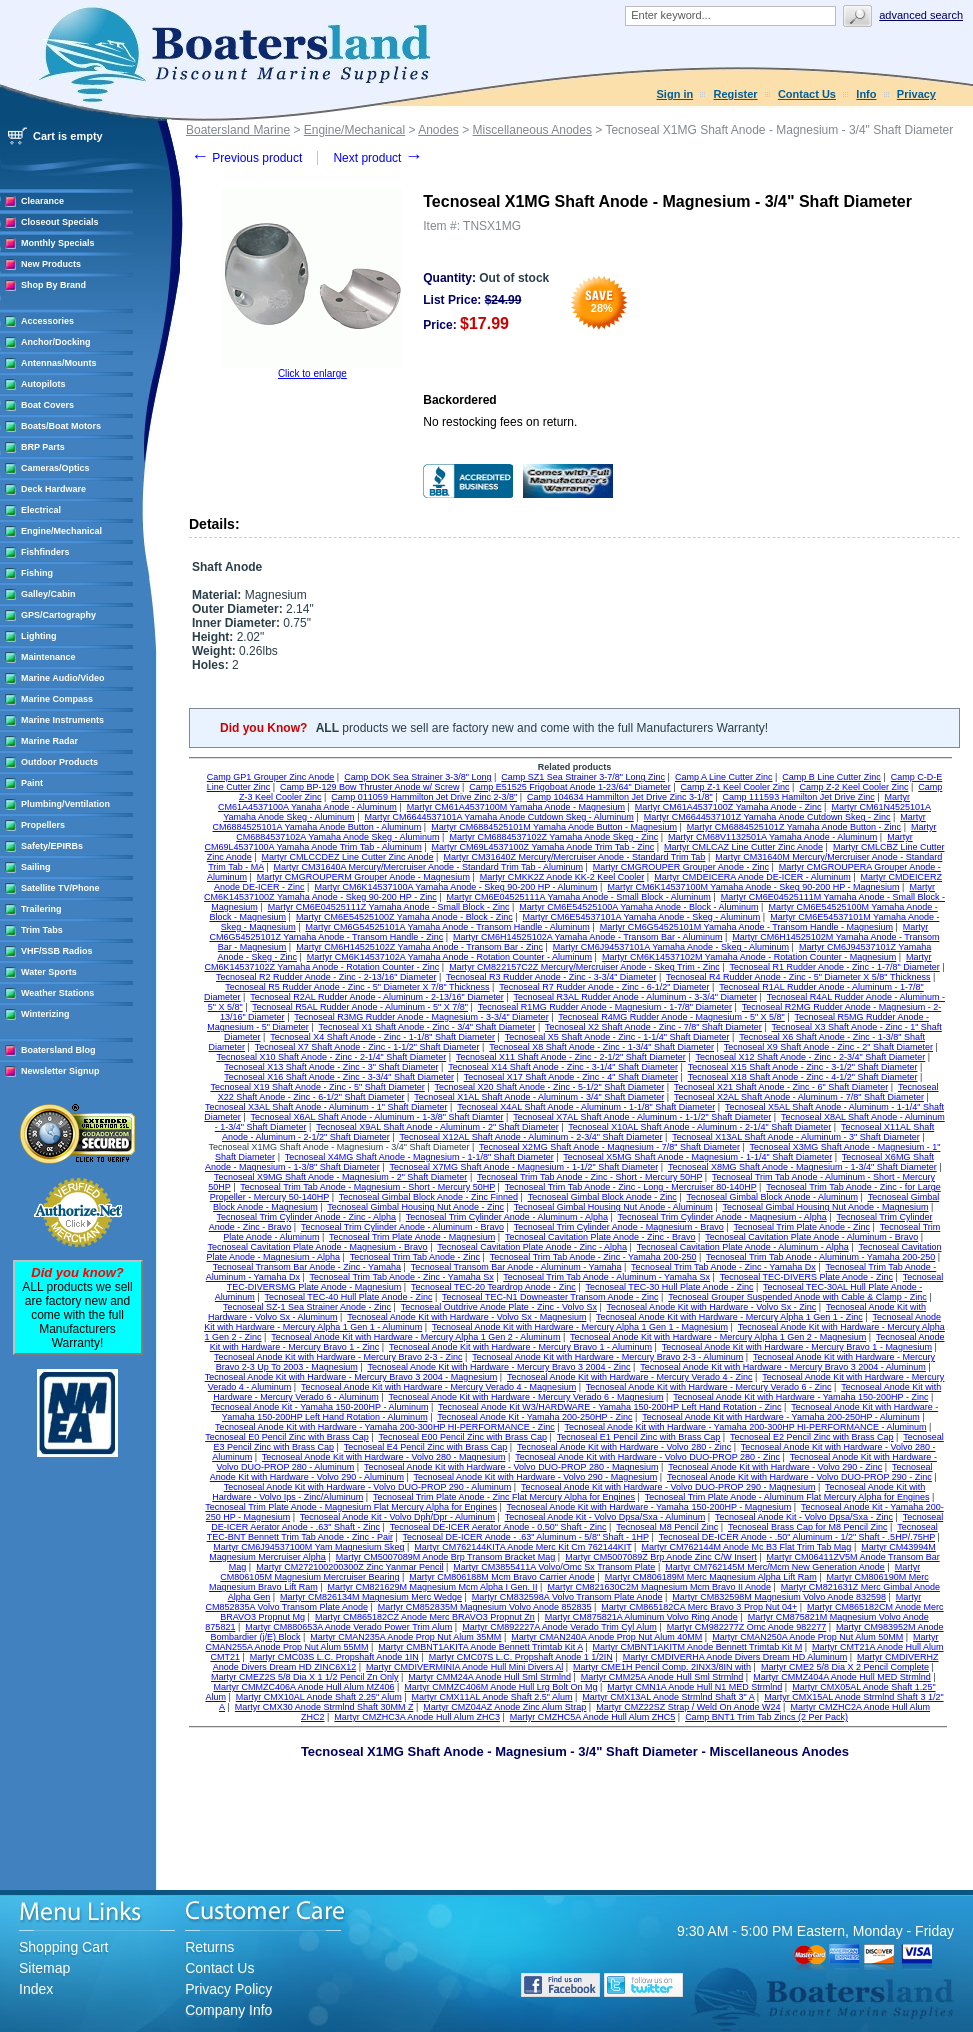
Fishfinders (45, 552)
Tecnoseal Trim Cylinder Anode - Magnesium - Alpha (722, 1217)
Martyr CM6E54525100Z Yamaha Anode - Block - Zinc (404, 917)
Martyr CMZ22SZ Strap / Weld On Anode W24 (688, 1707)
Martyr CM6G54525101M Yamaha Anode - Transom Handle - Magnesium (746, 927)
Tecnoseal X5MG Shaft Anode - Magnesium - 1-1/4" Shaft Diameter (697, 1157)
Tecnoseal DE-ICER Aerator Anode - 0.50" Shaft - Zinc (498, 1527)
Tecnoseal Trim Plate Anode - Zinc (802, 1227)
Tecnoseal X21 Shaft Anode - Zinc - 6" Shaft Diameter (781, 1087)
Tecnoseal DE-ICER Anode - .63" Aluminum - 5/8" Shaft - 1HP (526, 1537)
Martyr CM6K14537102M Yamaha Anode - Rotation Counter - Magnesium (749, 957)
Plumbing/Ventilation (65, 804)
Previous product (246, 158)
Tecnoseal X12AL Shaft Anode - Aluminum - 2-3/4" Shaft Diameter (530, 1137)
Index (36, 1989)
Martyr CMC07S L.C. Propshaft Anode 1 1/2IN (521, 1657)
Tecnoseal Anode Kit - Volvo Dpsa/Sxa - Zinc (804, 1517)
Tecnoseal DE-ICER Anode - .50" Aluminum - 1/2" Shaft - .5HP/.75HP (797, 1537)
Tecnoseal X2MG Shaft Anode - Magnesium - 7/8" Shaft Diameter (609, 1147)
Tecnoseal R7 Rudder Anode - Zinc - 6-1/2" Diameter (604, 987)
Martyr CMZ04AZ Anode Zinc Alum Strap (504, 1707)
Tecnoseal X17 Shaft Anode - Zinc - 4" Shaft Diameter (571, 1077)
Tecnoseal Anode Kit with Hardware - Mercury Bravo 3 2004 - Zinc (498, 1367)
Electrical (41, 510)
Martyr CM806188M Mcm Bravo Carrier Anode (502, 1577)
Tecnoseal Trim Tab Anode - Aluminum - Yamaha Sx (606, 1277)
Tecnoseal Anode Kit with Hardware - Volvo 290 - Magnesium (536, 1477)
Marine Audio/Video (63, 678)
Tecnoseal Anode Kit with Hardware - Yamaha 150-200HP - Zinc (800, 1397)
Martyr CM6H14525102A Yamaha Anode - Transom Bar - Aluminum (587, 937)
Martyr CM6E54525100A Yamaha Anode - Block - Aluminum (638, 907)
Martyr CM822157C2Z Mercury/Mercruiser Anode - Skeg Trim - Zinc (584, 967)
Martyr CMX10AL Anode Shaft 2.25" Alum (319, 1697)
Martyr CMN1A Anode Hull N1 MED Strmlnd (694, 1687)
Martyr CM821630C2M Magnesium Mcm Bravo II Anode (659, 1587)
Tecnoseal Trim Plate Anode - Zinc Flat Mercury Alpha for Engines (504, 1497)
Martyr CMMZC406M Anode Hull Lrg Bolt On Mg (500, 1687)
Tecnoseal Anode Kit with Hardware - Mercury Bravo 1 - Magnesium (797, 1347)
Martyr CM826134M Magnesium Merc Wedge (371, 1597)
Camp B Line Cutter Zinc (831, 777)
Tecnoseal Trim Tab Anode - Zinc (415, 1257)
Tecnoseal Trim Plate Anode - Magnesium (412, 1237)
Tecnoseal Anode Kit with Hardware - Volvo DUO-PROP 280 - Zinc (647, 1457)
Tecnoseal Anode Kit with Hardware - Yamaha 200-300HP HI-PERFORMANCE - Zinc (385, 1427)
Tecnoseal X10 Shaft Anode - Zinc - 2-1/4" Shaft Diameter (331, 1057)
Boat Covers (47, 405)
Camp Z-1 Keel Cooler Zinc (735, 787)
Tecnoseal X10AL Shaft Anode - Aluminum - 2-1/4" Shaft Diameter (699, 1127)
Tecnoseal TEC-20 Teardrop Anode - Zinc (493, 1287)
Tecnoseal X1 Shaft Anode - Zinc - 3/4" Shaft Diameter (427, 1027)
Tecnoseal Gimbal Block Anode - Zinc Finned (428, 1197)
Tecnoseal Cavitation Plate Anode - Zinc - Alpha (532, 1247)
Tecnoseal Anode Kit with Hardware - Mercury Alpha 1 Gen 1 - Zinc (729, 1317)
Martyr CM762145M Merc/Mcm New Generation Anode (775, 1567)
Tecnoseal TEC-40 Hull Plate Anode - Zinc (348, 1297)
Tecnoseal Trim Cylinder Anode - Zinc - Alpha (307, 1217)
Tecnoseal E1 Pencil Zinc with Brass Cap (639, 1437)
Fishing (37, 573)
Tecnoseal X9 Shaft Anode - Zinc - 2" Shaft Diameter (828, 1047)
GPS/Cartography (58, 615)
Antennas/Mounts (59, 363)
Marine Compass (57, 699)
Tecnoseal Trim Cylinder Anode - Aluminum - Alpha (507, 1217)
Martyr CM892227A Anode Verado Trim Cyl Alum (559, 1627)
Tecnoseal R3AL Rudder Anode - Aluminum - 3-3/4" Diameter (634, 997)
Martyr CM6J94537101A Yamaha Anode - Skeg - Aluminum (671, 947)
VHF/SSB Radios (57, 951)
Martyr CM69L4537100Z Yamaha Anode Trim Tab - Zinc (543, 847)
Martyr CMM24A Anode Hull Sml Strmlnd (489, 1677)
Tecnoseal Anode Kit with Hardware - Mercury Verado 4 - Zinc (630, 1377)
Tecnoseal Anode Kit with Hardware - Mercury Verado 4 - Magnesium (438, 1387)
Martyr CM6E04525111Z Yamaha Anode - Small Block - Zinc (389, 907)
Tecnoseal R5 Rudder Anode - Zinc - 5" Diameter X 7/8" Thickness (357, 987)
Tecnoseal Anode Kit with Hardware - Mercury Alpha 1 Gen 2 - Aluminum (415, 1337)
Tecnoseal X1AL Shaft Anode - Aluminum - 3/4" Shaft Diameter (539, 1097)
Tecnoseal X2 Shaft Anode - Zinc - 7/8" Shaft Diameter (653, 1027)
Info (866, 94)
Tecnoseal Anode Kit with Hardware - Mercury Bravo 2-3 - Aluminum (607, 1357)
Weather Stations (57, 993)
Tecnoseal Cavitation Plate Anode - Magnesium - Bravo (318, 1247)
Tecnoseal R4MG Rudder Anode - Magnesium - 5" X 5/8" (671, 1017)
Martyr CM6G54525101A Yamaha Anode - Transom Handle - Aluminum (448, 927)
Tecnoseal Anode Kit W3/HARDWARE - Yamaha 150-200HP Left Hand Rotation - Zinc (609, 1407)
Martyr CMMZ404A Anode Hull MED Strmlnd (842, 1677)
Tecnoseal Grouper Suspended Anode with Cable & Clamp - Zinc (797, 1297)
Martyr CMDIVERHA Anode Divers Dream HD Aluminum (735, 1657)
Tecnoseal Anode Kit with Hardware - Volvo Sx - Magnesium (466, 1317)
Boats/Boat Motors (61, 426)
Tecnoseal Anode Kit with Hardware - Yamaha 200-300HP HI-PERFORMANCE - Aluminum (745, 1427)
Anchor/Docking (56, 342)
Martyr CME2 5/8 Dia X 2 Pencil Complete (845, 1667)
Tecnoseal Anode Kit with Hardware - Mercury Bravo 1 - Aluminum (520, 1347)
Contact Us (807, 94)
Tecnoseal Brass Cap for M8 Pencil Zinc (808, 1527)
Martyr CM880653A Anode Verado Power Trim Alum (348, 1627)
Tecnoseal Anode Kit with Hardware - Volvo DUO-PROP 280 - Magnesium (511, 1467)
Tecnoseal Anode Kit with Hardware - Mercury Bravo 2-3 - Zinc (338, 1357)
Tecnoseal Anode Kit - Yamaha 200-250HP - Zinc (534, 1417)
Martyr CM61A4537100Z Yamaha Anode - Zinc (728, 807)
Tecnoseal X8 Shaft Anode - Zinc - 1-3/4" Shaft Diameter (601, 1047)
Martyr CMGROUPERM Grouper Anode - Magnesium (363, 877)
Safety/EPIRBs (52, 846)
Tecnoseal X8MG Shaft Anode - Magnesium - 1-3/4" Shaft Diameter (802, 1167)
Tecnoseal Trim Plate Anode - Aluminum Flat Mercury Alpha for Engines (787, 1497)
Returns (209, 1947)
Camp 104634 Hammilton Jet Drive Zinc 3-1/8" (620, 797)
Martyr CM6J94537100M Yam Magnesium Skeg (308, 1547)
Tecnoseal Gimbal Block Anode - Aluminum (772, 1197)
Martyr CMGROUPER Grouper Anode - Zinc (681, 867)
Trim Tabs (42, 930)
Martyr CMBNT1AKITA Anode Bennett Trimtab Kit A (480, 1647)
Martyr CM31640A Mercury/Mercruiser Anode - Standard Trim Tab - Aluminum (428, 867)
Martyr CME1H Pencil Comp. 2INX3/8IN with (662, 1667)
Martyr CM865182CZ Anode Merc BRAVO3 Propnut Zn (425, 1617)
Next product (377, 158)
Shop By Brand (53, 285)
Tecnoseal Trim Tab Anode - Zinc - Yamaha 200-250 (593, 1257)
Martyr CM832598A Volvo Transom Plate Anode (567, 1597)
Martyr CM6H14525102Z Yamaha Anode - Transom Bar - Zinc (419, 947)
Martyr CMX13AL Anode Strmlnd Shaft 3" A (668, 1697)
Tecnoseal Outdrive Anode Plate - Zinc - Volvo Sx (499, 1307)
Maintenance (48, 657)
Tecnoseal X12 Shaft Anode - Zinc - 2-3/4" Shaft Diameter (810, 1057)
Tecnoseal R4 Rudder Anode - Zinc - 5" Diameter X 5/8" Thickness (798, 977)
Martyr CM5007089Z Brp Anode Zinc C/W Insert (661, 1557)
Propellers (43, 825)
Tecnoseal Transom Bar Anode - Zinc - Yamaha (307, 1267)
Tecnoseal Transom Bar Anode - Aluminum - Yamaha (516, 1267)
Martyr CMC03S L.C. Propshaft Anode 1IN (334, 1657)
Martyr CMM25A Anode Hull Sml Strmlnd (662, 1677)
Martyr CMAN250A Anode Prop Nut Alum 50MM (807, 1637)
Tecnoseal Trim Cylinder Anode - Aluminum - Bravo (402, 1227)
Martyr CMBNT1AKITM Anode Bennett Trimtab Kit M (698, 1647)
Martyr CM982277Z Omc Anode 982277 (747, 1627)
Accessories (47, 321)
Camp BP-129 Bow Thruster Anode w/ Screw (369, 787)
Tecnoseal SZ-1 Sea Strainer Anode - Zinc (307, 1307)
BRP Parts (43, 447)
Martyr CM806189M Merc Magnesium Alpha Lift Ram (711, 1577)
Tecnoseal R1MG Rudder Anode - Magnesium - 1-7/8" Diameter (605, 1007)
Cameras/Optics (55, 468)
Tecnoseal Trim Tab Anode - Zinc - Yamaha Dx (723, 1267)
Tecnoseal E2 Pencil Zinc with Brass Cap (812, 1437)
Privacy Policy (228, 1989)
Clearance (42, 201)
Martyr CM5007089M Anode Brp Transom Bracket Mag (446, 1557)
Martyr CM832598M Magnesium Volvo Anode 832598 (779, 1597)
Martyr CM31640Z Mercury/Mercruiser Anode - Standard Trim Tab (574, 857)
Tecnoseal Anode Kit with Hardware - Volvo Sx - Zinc (712, 1307)
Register (736, 94)
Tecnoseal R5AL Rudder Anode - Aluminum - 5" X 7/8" (360, 1007)
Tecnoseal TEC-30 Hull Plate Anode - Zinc (670, 1287)
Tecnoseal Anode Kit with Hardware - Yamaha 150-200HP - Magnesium (649, 1507)
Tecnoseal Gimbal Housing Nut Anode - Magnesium (825, 1207)
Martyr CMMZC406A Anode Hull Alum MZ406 (303, 1687)
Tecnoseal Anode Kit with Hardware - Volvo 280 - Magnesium (384, 1457)
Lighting (39, 636)
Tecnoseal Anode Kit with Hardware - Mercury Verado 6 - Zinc (709, 1387)
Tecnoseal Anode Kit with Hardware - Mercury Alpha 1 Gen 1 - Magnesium (580, 1327)
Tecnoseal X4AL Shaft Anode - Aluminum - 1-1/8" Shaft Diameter (586, 1107)
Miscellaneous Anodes (532, 130)
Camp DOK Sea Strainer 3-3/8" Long (417, 777)
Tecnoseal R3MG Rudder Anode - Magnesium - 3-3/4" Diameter (421, 1017)
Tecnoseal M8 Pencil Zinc (667, 1527)
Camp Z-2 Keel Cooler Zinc (853, 787)
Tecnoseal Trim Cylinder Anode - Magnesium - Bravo (619, 1227)
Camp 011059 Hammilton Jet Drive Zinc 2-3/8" (424, 797)
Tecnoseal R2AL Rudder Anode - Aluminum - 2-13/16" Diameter (377, 997)
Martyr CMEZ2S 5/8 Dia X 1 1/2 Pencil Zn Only (305, 1677)
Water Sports (49, 972)
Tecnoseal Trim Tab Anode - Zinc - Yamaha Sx (402, 1277)
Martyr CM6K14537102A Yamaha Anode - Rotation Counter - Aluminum (449, 957)
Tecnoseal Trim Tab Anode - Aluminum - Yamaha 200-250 (820, 1257)
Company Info (228, 2010)
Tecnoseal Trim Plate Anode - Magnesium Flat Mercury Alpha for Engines (351, 1507)
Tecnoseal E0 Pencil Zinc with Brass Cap (287, 1437)
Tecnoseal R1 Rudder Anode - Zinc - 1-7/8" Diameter (834, 967)
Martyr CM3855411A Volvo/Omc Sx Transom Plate (554, 1567)
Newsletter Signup (60, 1071)
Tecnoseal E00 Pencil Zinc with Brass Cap (462, 1437)
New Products (51, 264)
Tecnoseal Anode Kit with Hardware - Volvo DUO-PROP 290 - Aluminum (367, 1487)
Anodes (438, 130)
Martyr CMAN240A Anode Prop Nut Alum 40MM (606, 1637)
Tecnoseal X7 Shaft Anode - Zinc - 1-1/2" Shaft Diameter (367, 1047)
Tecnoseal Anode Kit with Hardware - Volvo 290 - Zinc (775, 1467)
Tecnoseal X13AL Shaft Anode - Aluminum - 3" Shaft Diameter (796, 1137)
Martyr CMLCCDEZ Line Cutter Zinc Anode (348, 857)
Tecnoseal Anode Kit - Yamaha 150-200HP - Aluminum (320, 1407)
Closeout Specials (60, 222)
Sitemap (44, 1968)
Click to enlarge (312, 373)
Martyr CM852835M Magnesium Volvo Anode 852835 (485, 1607)
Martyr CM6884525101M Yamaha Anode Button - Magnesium (554, 827)
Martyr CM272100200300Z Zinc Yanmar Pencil (349, 1567)
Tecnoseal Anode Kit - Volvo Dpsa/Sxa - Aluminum (605, 1517)
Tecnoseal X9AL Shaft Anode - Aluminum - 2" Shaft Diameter (437, 1127)
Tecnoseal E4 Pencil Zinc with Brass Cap (426, 1447)
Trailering (41, 909)
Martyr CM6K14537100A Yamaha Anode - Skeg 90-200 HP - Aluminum (455, 887)
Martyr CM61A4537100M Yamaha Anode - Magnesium (516, 807)
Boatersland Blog (58, 1050)
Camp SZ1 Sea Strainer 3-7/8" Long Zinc (583, 777)
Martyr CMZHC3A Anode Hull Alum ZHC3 (417, 1717)
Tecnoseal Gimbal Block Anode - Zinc (602, 1197)
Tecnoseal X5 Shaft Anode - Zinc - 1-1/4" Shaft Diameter (617, 1037)
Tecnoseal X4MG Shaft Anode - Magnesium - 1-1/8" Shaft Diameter (419, 1157)
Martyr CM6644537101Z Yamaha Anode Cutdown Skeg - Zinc (767, 817)
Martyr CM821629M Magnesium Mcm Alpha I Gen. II (432, 1587)
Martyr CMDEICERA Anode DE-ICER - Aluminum (752, 877)
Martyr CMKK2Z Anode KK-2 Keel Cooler (562, 877)
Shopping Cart (64, 1947)
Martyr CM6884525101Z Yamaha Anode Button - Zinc (794, 827)
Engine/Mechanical (61, 531)
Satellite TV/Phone (60, 888)
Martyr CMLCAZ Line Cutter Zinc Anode (743, 847)
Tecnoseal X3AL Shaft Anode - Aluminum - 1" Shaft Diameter (326, 1107)
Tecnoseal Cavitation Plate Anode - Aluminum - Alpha (743, 1247)
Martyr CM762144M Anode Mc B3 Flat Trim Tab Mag (746, 1547)
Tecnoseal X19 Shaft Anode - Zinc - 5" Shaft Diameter (317, 1087)
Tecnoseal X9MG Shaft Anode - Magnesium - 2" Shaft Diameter (340, 1177)
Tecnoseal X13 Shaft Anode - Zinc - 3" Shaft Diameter (331, 1067)
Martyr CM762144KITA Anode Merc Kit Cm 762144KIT (522, 1547)
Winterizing (45, 1014)
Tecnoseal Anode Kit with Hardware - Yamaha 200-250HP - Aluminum (781, 1417)
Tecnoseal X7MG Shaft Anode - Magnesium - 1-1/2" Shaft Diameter (523, 1167)
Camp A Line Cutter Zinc (724, 777)
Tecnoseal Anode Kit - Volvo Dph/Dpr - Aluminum (397, 1517)
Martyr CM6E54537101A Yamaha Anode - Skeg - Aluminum (642, 917)
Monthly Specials (58, 243)
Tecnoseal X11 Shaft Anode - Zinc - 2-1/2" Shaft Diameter (571, 1057)
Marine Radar (49, 741)
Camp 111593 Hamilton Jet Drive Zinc (799, 797)
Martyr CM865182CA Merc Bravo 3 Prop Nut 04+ (699, 1607)
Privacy (916, 94)
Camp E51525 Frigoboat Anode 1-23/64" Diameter (569, 787)
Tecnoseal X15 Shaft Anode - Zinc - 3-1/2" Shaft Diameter (803, 1067)
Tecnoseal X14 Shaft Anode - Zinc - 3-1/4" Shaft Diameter (563, 1067)
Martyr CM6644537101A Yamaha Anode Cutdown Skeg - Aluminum (498, 817)
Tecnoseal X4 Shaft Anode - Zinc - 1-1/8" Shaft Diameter (382, 1037)
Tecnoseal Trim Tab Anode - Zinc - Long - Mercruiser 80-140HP (631, 1187)
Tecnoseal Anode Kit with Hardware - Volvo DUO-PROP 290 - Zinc (799, 1477)
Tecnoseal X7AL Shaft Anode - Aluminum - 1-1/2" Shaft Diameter (642, 1117)
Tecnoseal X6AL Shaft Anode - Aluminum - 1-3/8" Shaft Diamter (377, 1117)
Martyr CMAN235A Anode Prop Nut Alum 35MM (405, 1637)
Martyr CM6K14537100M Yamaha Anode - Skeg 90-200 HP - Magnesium (753, 887)
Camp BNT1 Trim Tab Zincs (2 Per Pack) (766, 1717)
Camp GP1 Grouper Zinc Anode (271, 777)
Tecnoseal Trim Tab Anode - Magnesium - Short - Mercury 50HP (367, 1187)
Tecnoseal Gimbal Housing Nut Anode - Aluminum (613, 1207)
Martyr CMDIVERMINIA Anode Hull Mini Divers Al (464, 1667)
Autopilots (43, 384)
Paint (32, 783)
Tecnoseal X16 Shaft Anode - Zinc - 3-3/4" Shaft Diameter (339, 1077)
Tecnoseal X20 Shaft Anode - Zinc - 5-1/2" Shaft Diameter (549, 1087)
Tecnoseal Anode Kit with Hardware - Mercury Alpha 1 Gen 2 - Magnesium (718, 1337)
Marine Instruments (62, 720)
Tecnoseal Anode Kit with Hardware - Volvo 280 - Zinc (624, 1447)
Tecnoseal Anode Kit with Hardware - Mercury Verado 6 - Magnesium (525, 1397)
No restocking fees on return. (500, 422)
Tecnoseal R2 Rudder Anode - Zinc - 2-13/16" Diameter (326, 977)
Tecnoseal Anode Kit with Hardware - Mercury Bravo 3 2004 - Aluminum (783, 1367)
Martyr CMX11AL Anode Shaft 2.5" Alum (492, 1697)
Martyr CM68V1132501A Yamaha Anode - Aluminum (772, 837)
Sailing (36, 867)
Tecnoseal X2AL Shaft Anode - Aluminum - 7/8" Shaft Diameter (799, 1097)
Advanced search (921, 15)
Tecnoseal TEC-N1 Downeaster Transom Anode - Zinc (550, 1297)
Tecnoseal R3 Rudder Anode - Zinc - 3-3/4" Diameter (551, 977)
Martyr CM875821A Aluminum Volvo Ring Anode (641, 1617)
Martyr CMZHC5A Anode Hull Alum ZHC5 (593, 1717)
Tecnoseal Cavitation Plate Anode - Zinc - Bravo (600, 1237)
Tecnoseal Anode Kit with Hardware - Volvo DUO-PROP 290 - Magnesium (668, 1487)
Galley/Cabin (48, 594)
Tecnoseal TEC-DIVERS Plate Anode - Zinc (806, 1277)
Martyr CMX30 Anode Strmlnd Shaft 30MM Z (324, 1707)
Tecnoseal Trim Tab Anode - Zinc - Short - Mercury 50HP (589, 1177)
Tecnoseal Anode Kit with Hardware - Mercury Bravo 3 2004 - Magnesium (351, 1377)
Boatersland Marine (238, 130)
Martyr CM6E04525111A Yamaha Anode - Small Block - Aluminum (579, 897)
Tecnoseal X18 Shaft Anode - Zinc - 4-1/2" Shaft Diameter (803, 1077)
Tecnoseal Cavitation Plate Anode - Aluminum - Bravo (811, 1237)
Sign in (675, 94)
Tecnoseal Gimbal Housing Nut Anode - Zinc (415, 1207)
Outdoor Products (59, 762)
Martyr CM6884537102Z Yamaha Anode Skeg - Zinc (553, 837)
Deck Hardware (53, 489)
